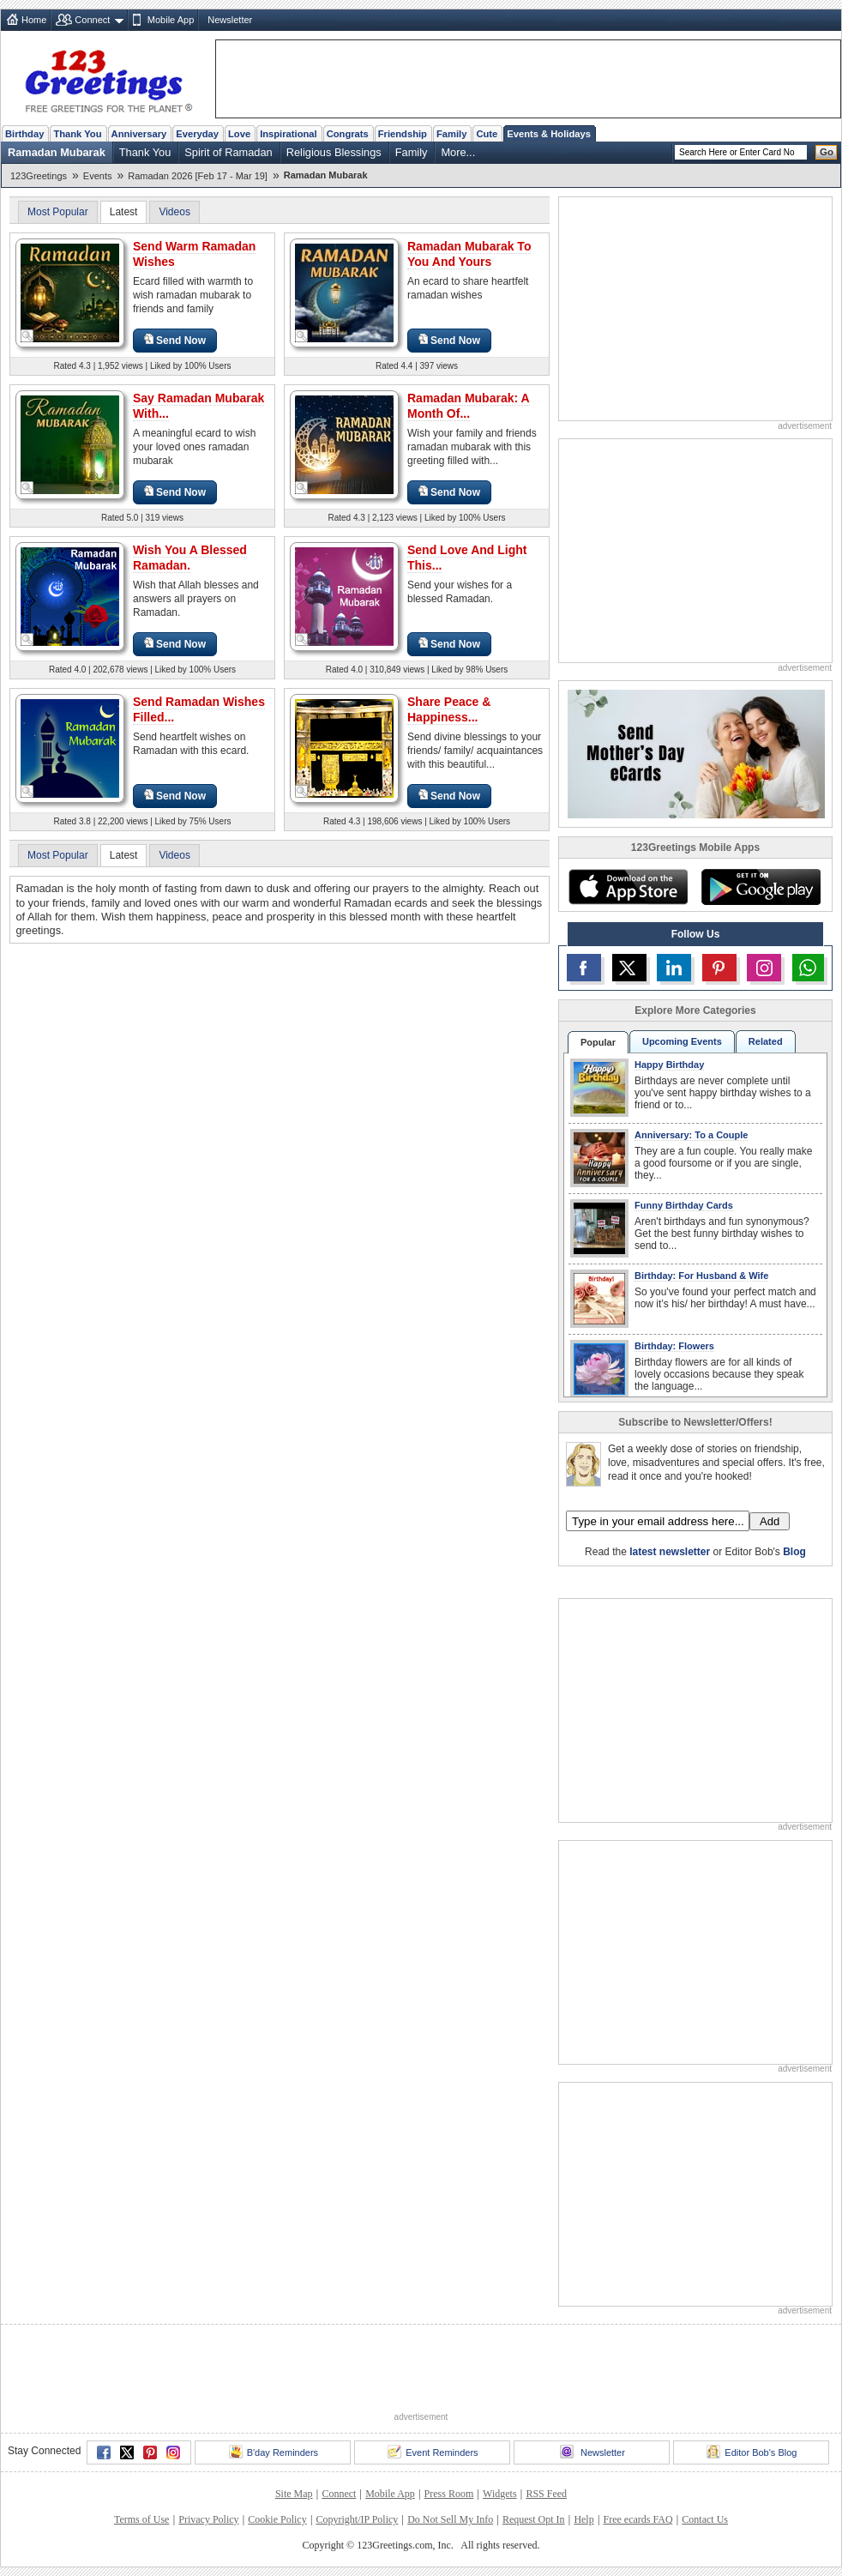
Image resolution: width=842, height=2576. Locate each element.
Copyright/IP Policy (357, 2519)
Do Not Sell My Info (450, 2519)
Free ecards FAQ (637, 2519)
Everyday (197, 134)
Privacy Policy (208, 2519)
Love (239, 134)
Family (451, 134)
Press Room (449, 2494)
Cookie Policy (277, 2519)
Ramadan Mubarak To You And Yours (469, 253)
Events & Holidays (549, 134)
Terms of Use (141, 2519)
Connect (92, 20)
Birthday (24, 134)
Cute (486, 134)
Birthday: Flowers (674, 1346)
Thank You (77, 134)
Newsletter (229, 20)
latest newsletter (669, 1552)
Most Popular (57, 212)
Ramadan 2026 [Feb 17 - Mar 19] (198, 176)
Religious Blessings (334, 152)
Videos (174, 212)
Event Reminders (433, 2451)
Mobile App (170, 20)
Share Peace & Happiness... (448, 709)
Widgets (500, 2494)
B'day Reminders (273, 2451)
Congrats (348, 134)
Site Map (294, 2494)
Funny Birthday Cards (684, 1205)
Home (33, 20)
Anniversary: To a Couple (691, 1135)
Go (826, 152)
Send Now (175, 340)
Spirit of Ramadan (228, 152)
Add (769, 1521)
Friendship (402, 134)
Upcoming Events (682, 1041)
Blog (794, 1552)
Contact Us (705, 2519)
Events (97, 176)
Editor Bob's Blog (752, 2451)
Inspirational (288, 134)
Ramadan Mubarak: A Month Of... (468, 405)
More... (458, 152)
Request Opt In (533, 2519)
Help (583, 2519)
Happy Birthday (669, 1064)
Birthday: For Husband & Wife (701, 1275)
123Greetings (38, 176)
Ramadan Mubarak (56, 152)
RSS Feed (546, 2494)
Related (766, 1041)
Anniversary (139, 134)
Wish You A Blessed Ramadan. (190, 557)
